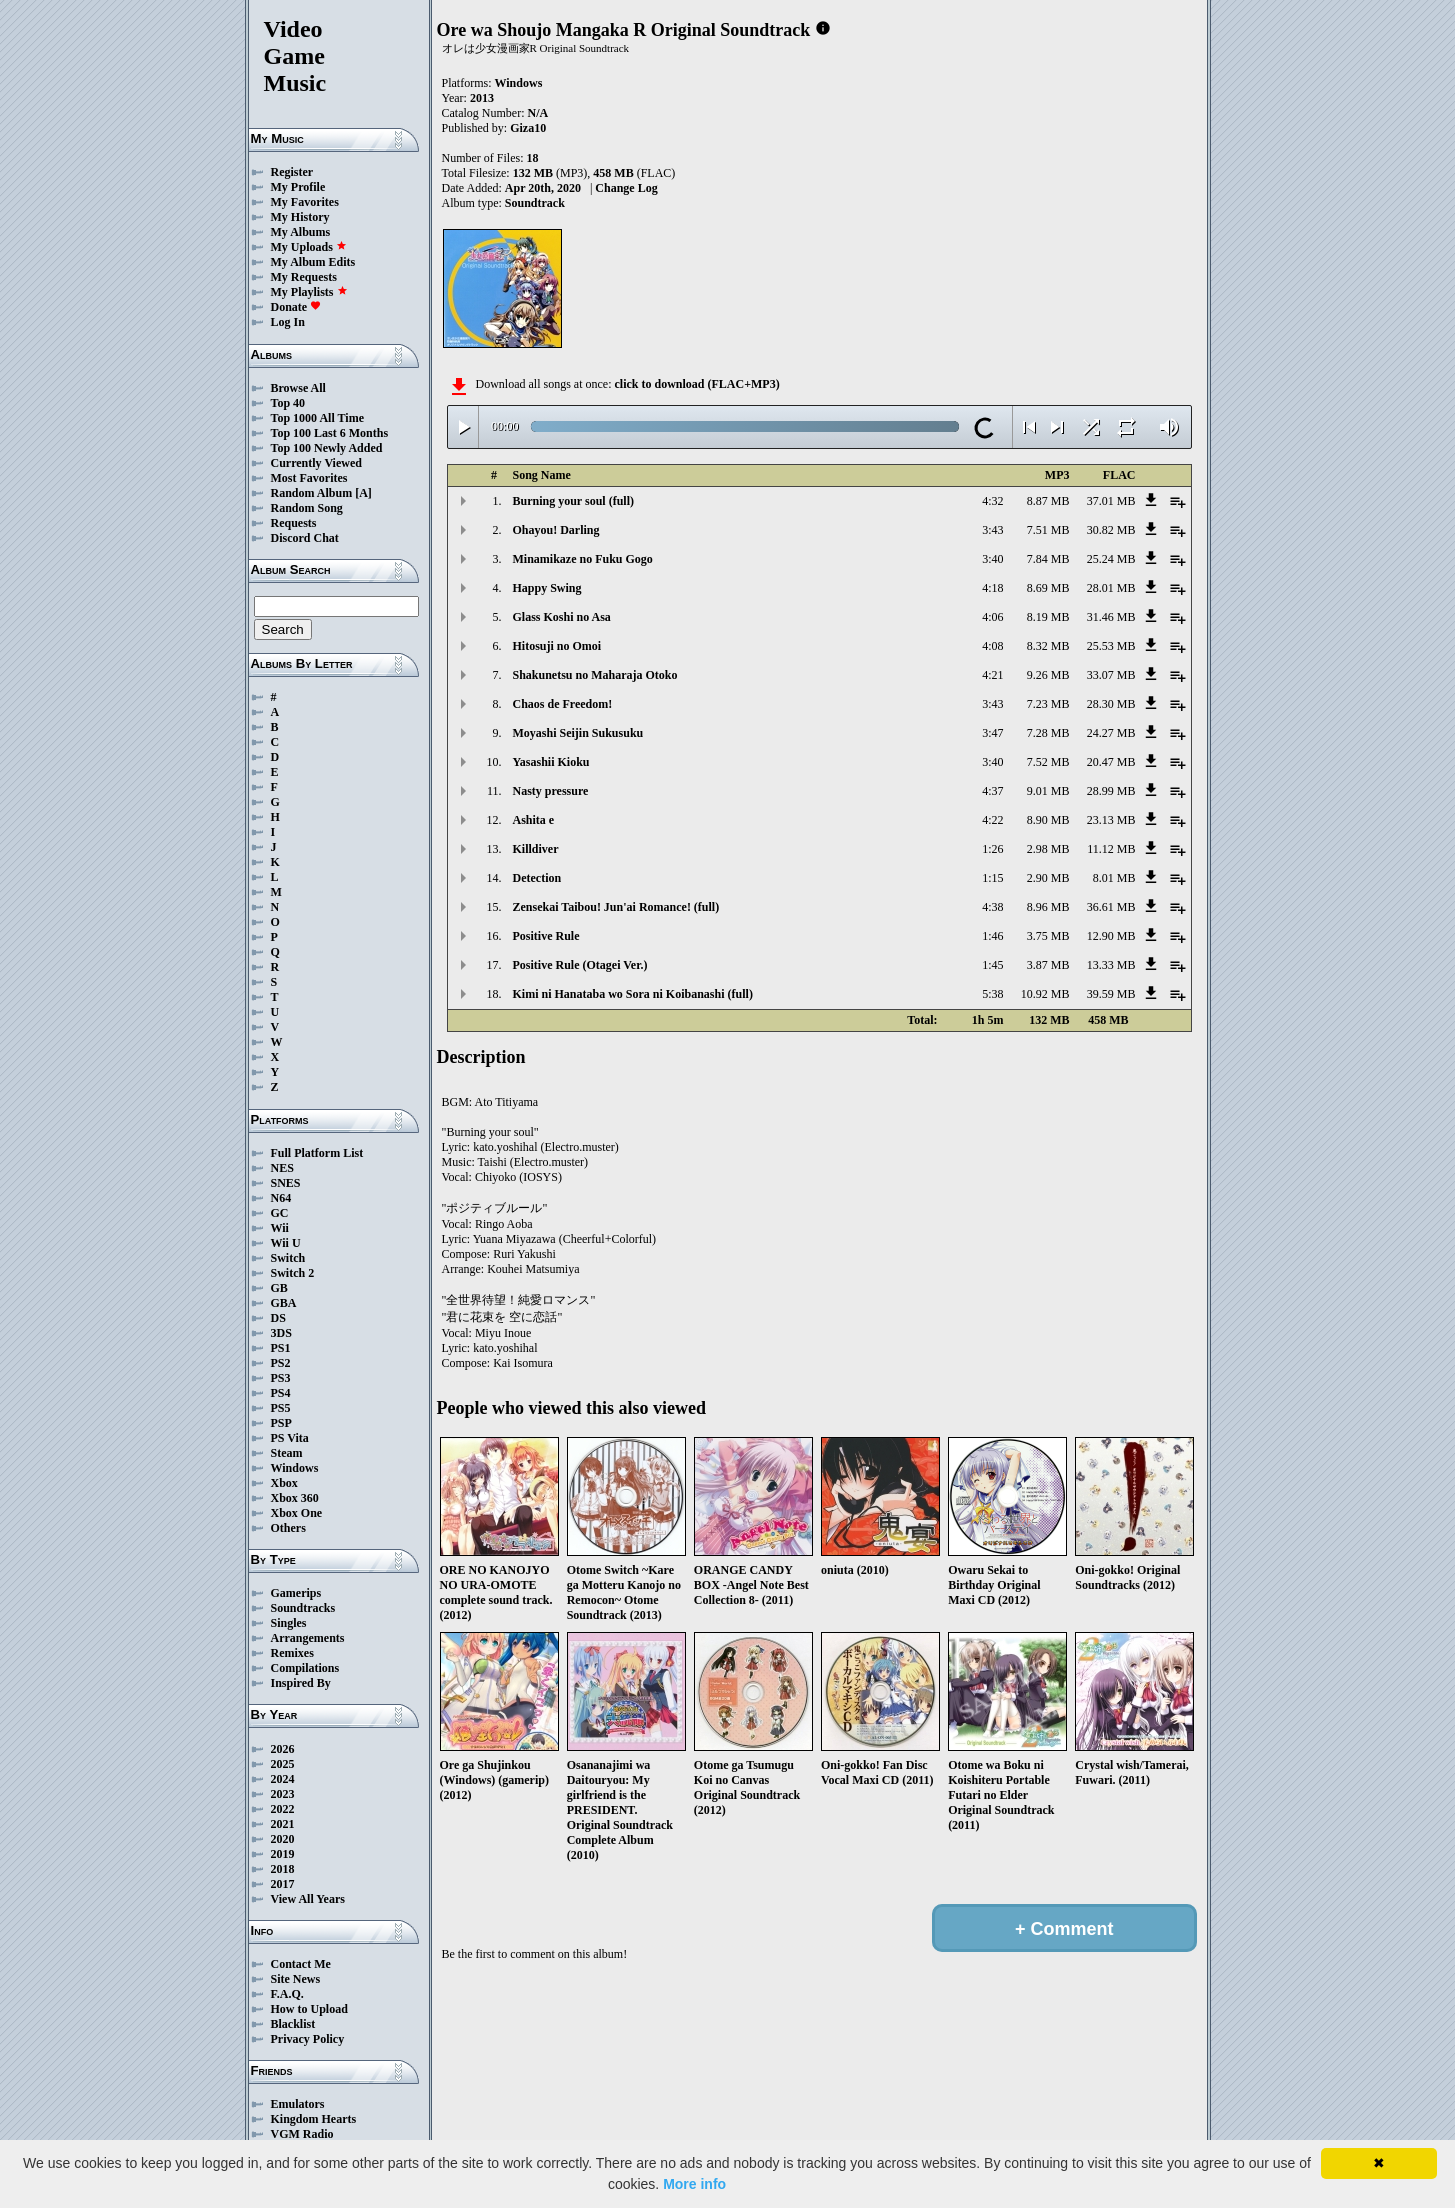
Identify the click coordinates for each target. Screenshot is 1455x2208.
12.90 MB (1111, 936)
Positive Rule (546, 936)
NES (282, 1168)
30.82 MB (1111, 530)
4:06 (992, 617)
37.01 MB (1111, 501)
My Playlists (309, 292)
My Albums (301, 232)
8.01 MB (1114, 878)
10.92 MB (1045, 994)
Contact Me (301, 1964)
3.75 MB (1048, 936)
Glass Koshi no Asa (562, 617)
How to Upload (309, 2009)
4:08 (992, 646)
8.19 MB (1048, 617)
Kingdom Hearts (314, 2119)
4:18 (992, 588)
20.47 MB (1111, 762)
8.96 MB (1048, 907)
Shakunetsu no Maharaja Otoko (595, 675)
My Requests (304, 277)
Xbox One (297, 1513)
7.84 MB (1048, 559)
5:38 (992, 994)
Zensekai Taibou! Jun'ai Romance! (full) (616, 907)
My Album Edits (313, 262)
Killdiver (536, 849)
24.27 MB (1111, 733)
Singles (289, 1623)
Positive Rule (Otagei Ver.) (580, 965)
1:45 (992, 965)
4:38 (992, 907)
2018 (283, 1869)
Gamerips (296, 1593)
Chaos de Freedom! (563, 704)
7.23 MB (1048, 704)
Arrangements (308, 1638)
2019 (283, 1854)
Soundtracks (303, 1608)
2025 (283, 1764)
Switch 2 (293, 1273)
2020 (283, 1839)
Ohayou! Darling (556, 530)
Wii (280, 1228)
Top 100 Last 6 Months (330, 433)
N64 (281, 1198)
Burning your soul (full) (573, 501)
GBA (284, 1303)
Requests (294, 523)
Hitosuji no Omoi (557, 646)
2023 (283, 1794)
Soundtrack (535, 203)
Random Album (312, 493)
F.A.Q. (287, 1994)
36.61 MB (1111, 907)
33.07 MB (1111, 675)
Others (288, 1528)
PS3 (281, 1378)
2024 (283, 1779)
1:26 (992, 849)
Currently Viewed (316, 463)
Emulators (298, 2104)
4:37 (992, 791)
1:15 (992, 878)
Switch (288, 1258)
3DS (281, 1333)
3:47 (992, 733)
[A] (363, 493)
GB (279, 1288)
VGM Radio (302, 2134)
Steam (287, 1453)
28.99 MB (1111, 791)
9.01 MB (1048, 791)
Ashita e (534, 820)
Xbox (284, 1483)
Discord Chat (305, 538)
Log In (288, 322)
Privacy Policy (308, 2039)
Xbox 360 (295, 1498)
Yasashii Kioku (551, 762)
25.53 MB (1111, 646)
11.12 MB (1111, 849)
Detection (537, 878)
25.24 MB (1111, 559)
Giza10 (528, 128)
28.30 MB (1111, 704)
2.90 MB (1048, 878)
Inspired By (301, 1683)
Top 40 (288, 403)
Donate (296, 307)
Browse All (298, 388)
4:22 (992, 820)
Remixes (292, 1653)
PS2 (281, 1363)
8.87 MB (1048, 501)
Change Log (626, 188)
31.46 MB (1111, 617)
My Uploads (309, 247)
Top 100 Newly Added (327, 448)
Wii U (286, 1243)
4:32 (992, 501)
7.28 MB (1048, 733)
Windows (295, 1468)
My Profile (298, 187)
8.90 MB (1048, 820)
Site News (296, 1979)
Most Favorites (309, 478)
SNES (286, 1183)
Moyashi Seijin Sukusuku (578, 733)
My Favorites (305, 202)
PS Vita (290, 1438)
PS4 (281, 1393)
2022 (283, 1809)
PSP (281, 1423)
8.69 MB (1048, 588)
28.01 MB (1111, 588)
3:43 (992, 530)
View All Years (308, 1899)
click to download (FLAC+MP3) (696, 384)
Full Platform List (317, 1153)
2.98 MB (1048, 849)
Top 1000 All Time (317, 418)
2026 (283, 1749)
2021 (283, 1824)
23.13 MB (1111, 820)
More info (694, 2184)
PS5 (281, 1408)
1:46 (992, 936)
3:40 (992, 559)
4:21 (992, 675)
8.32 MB (1048, 646)
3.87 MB (1048, 965)
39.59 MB (1111, 994)
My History (300, 217)
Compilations (305, 1668)
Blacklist (293, 2024)
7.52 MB (1048, 762)
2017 (283, 1884)
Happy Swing (547, 588)
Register (292, 172)
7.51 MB (1048, 530)
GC (280, 1213)
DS (278, 1318)
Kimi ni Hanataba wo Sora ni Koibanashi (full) (633, 994)
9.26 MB (1048, 675)
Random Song (307, 508)
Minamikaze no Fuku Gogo (583, 559)
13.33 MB (1111, 965)
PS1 (281, 1348)
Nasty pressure (551, 791)
